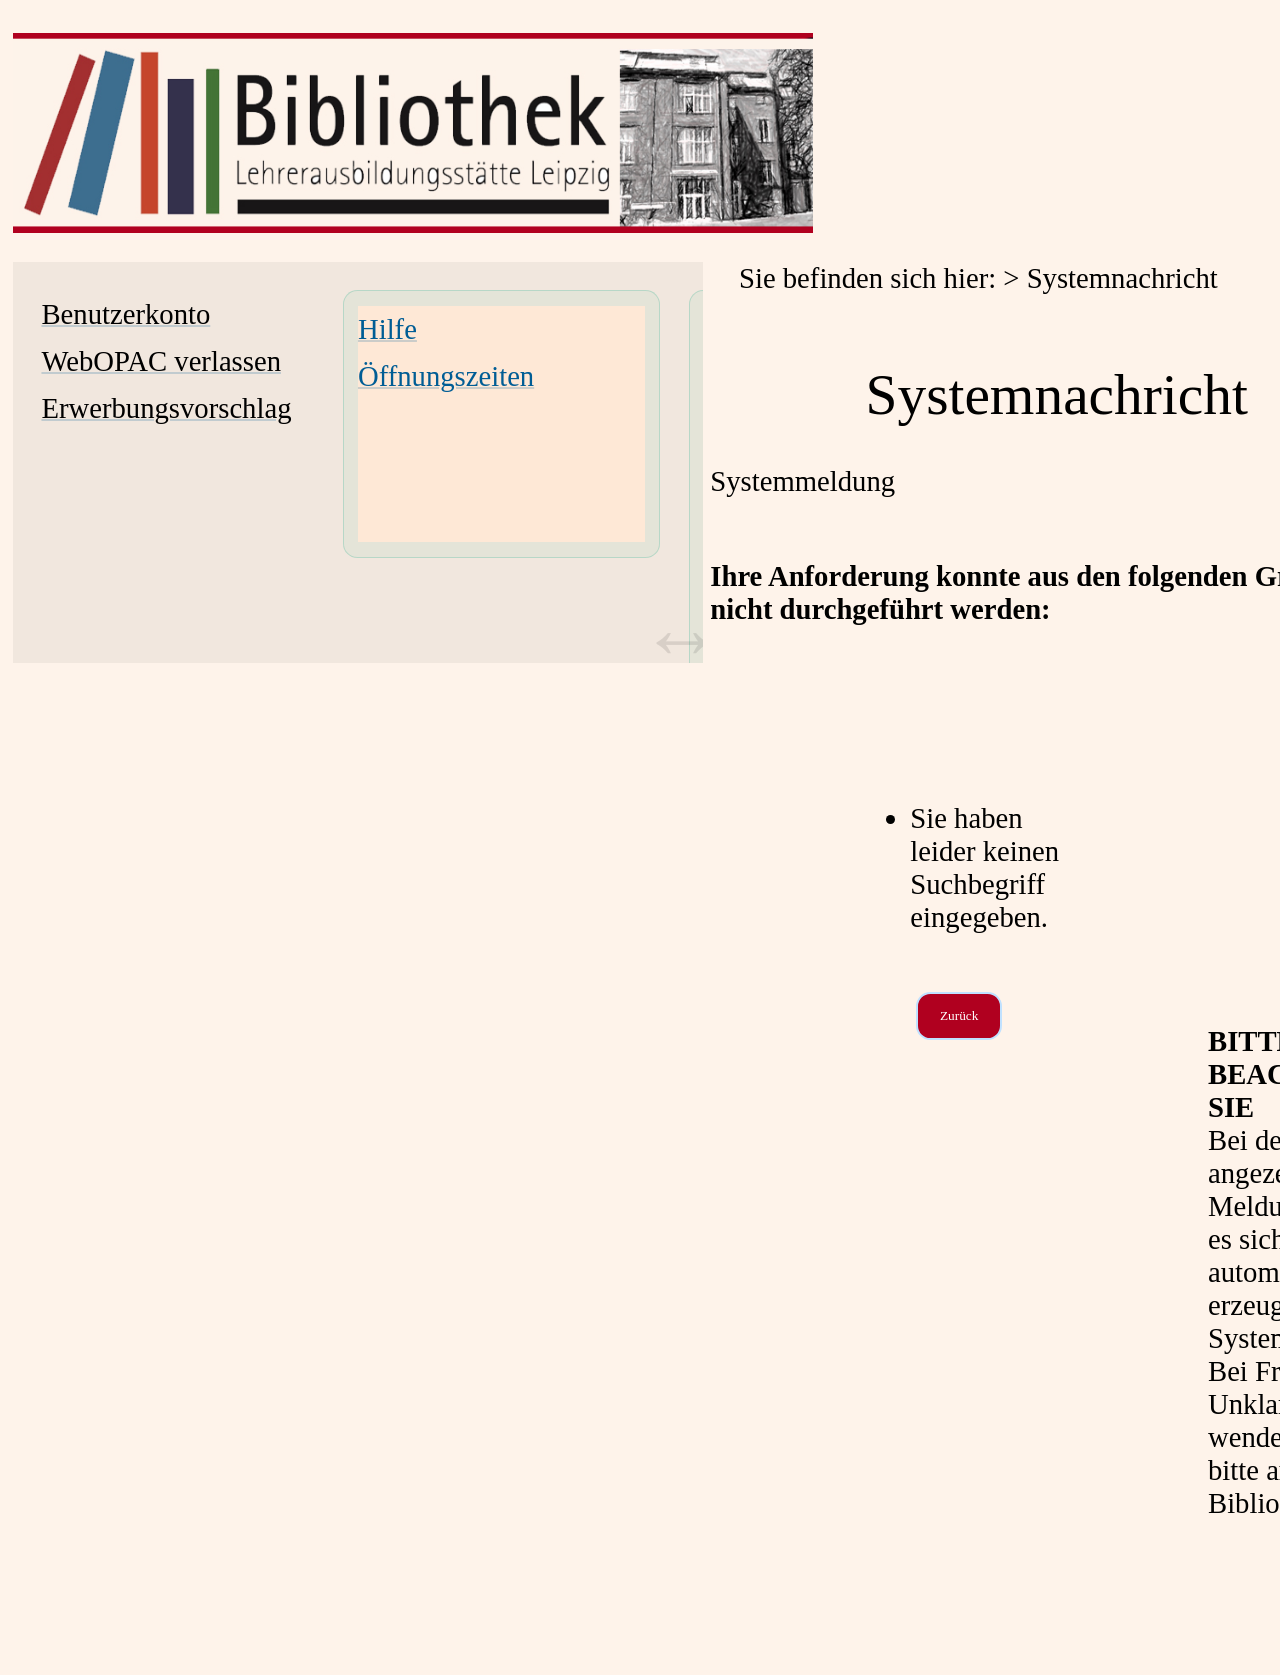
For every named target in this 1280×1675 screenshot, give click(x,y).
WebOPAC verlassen (161, 361)
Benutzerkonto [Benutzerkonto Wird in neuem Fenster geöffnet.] (125, 314)
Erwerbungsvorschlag (166, 408)
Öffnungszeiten (446, 376)
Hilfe (387, 329)
